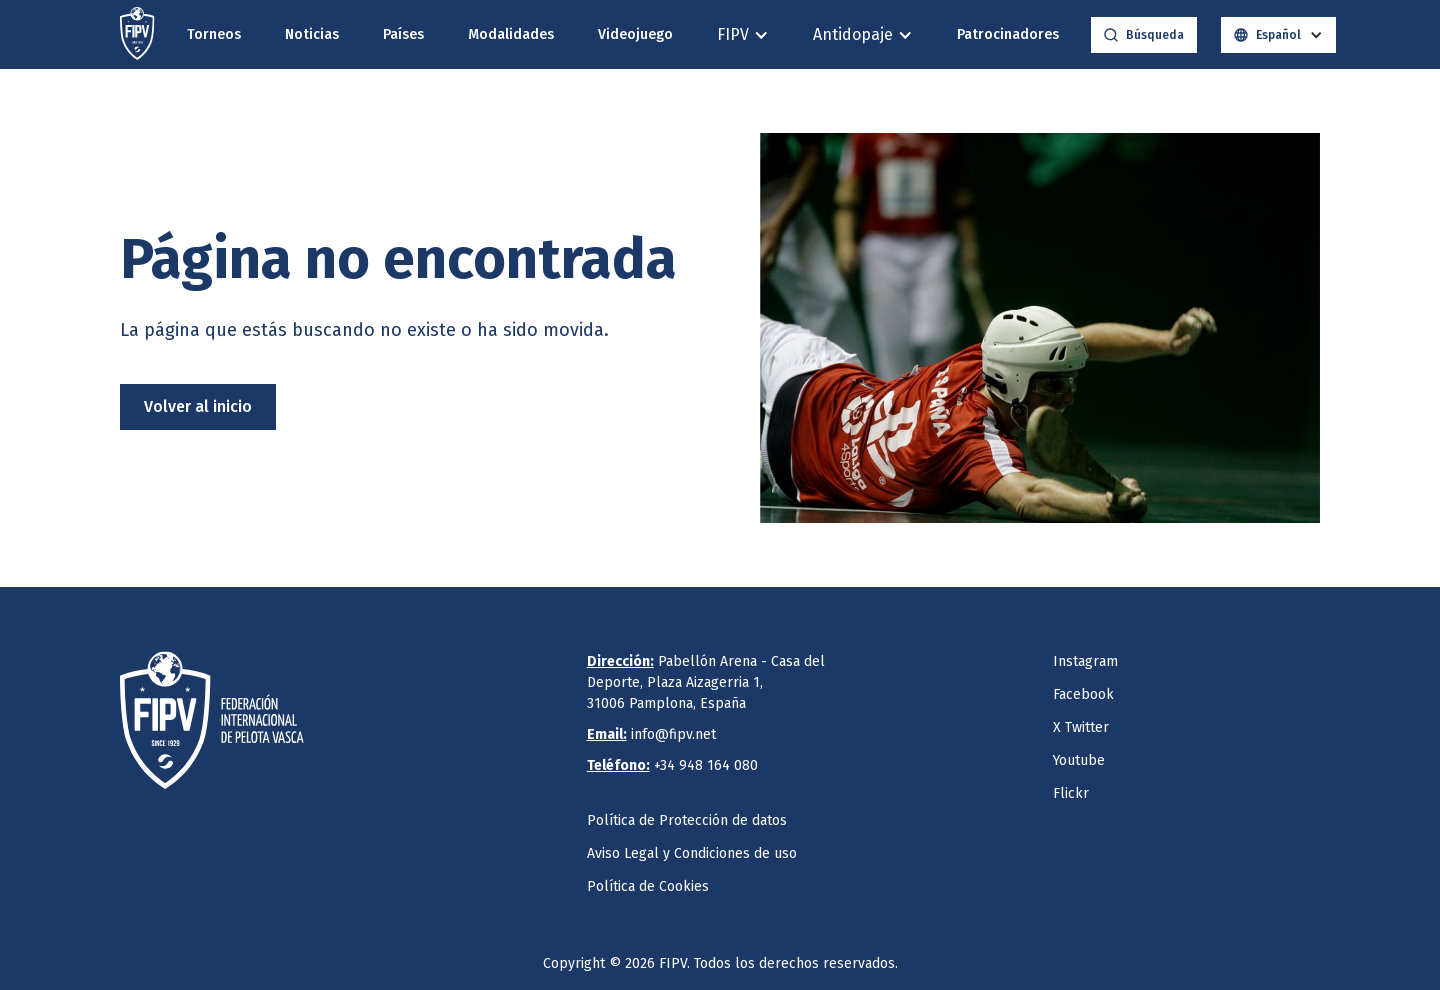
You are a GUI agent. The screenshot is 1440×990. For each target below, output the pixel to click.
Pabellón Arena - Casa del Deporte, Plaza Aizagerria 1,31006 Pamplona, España (706, 682)
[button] (743, 34)
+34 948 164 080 (672, 765)
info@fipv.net (651, 734)
